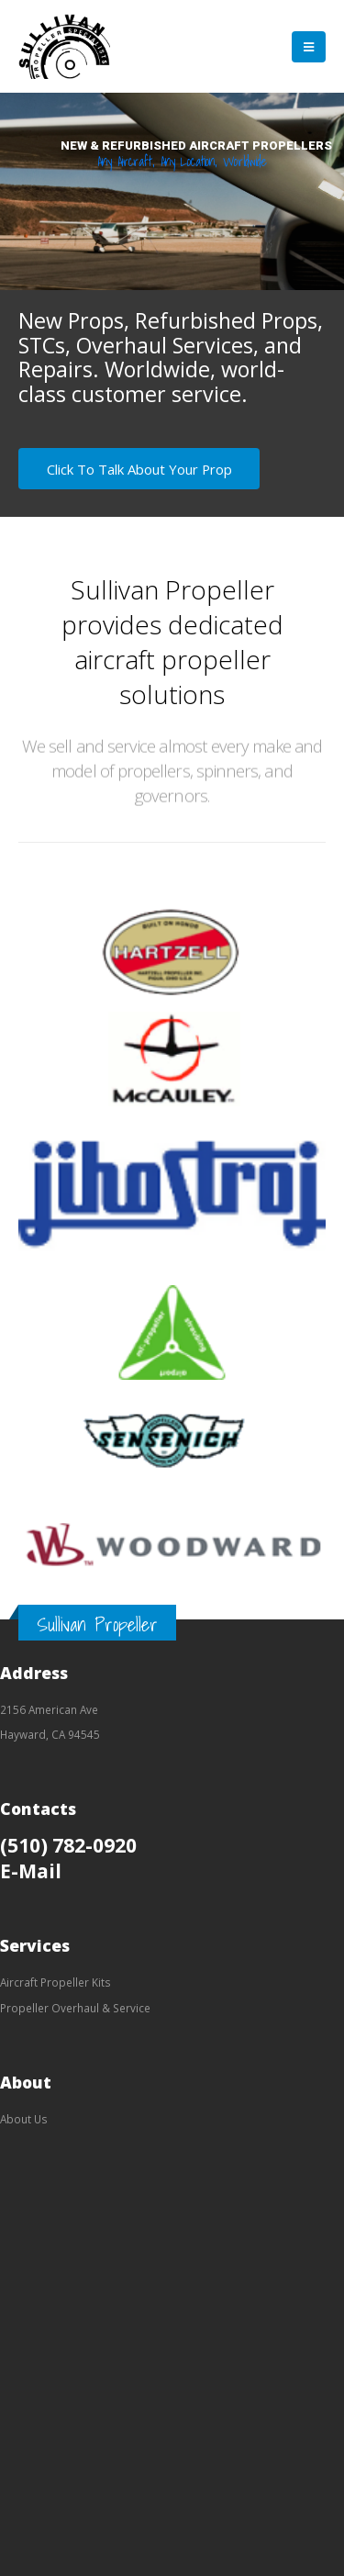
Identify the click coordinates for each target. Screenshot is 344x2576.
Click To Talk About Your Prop (139, 469)
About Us (24, 2118)
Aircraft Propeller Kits (55, 1982)
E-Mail (30, 1870)
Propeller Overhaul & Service (75, 2007)
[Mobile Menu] (309, 46)
